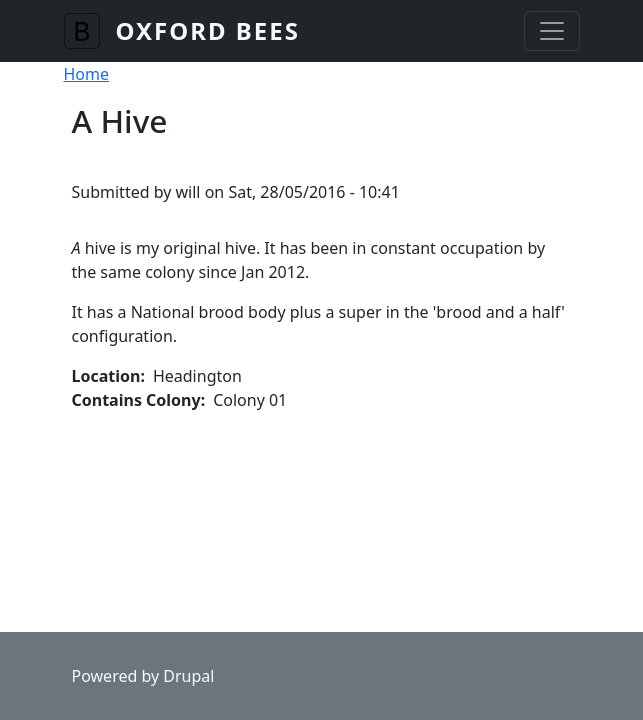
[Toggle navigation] (552, 31)
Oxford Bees (208, 30)
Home (87, 74)
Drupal (188, 676)
